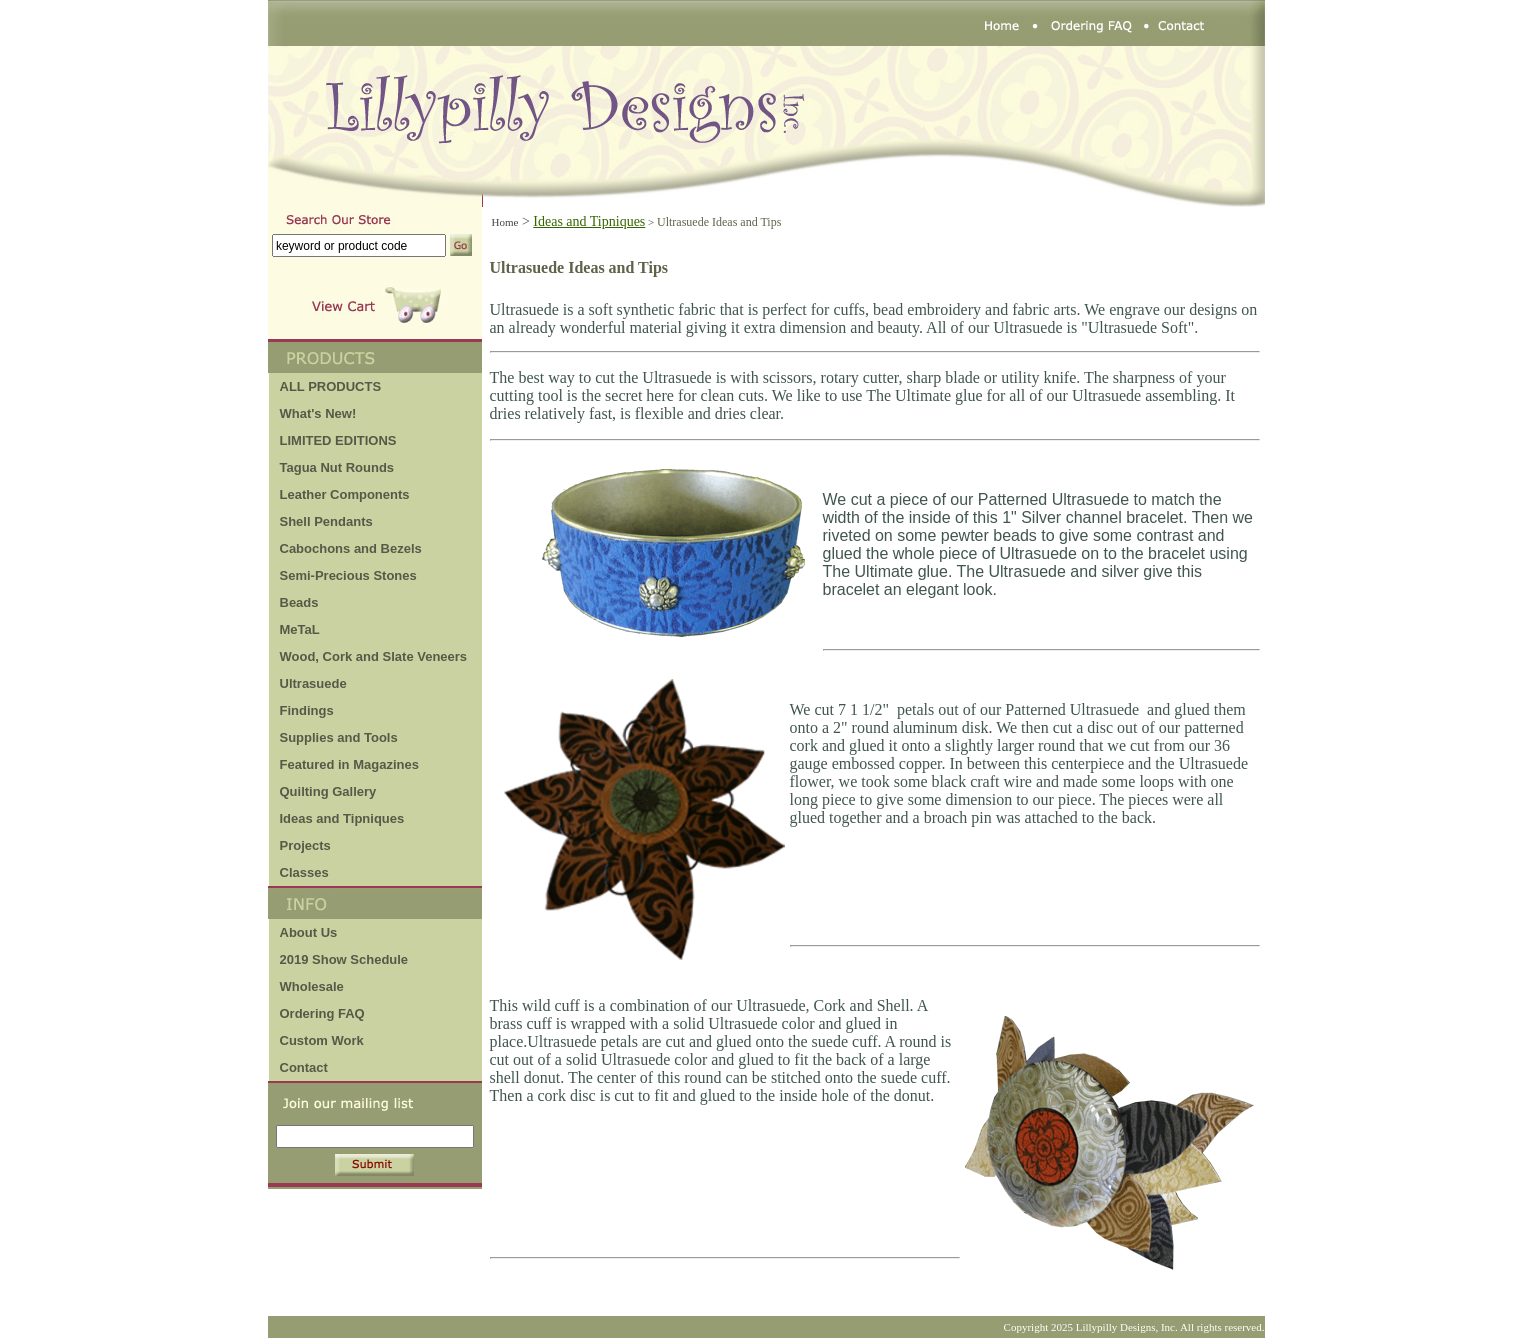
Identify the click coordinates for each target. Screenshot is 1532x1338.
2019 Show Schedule (344, 959)
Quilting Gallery (328, 791)
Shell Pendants (326, 521)
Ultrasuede (313, 683)
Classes (304, 872)
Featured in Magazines (349, 764)
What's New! (318, 413)
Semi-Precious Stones (348, 575)
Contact (304, 1067)
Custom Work (322, 1040)
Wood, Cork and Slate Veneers (374, 656)
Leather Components (345, 494)
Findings (307, 710)
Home (505, 222)
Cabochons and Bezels (351, 548)
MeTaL (300, 629)
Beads (299, 602)
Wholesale (312, 986)
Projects (305, 845)
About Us (309, 932)
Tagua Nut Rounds (337, 467)
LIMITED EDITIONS (338, 440)
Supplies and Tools (339, 737)
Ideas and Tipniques (342, 818)
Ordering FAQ (322, 1013)
